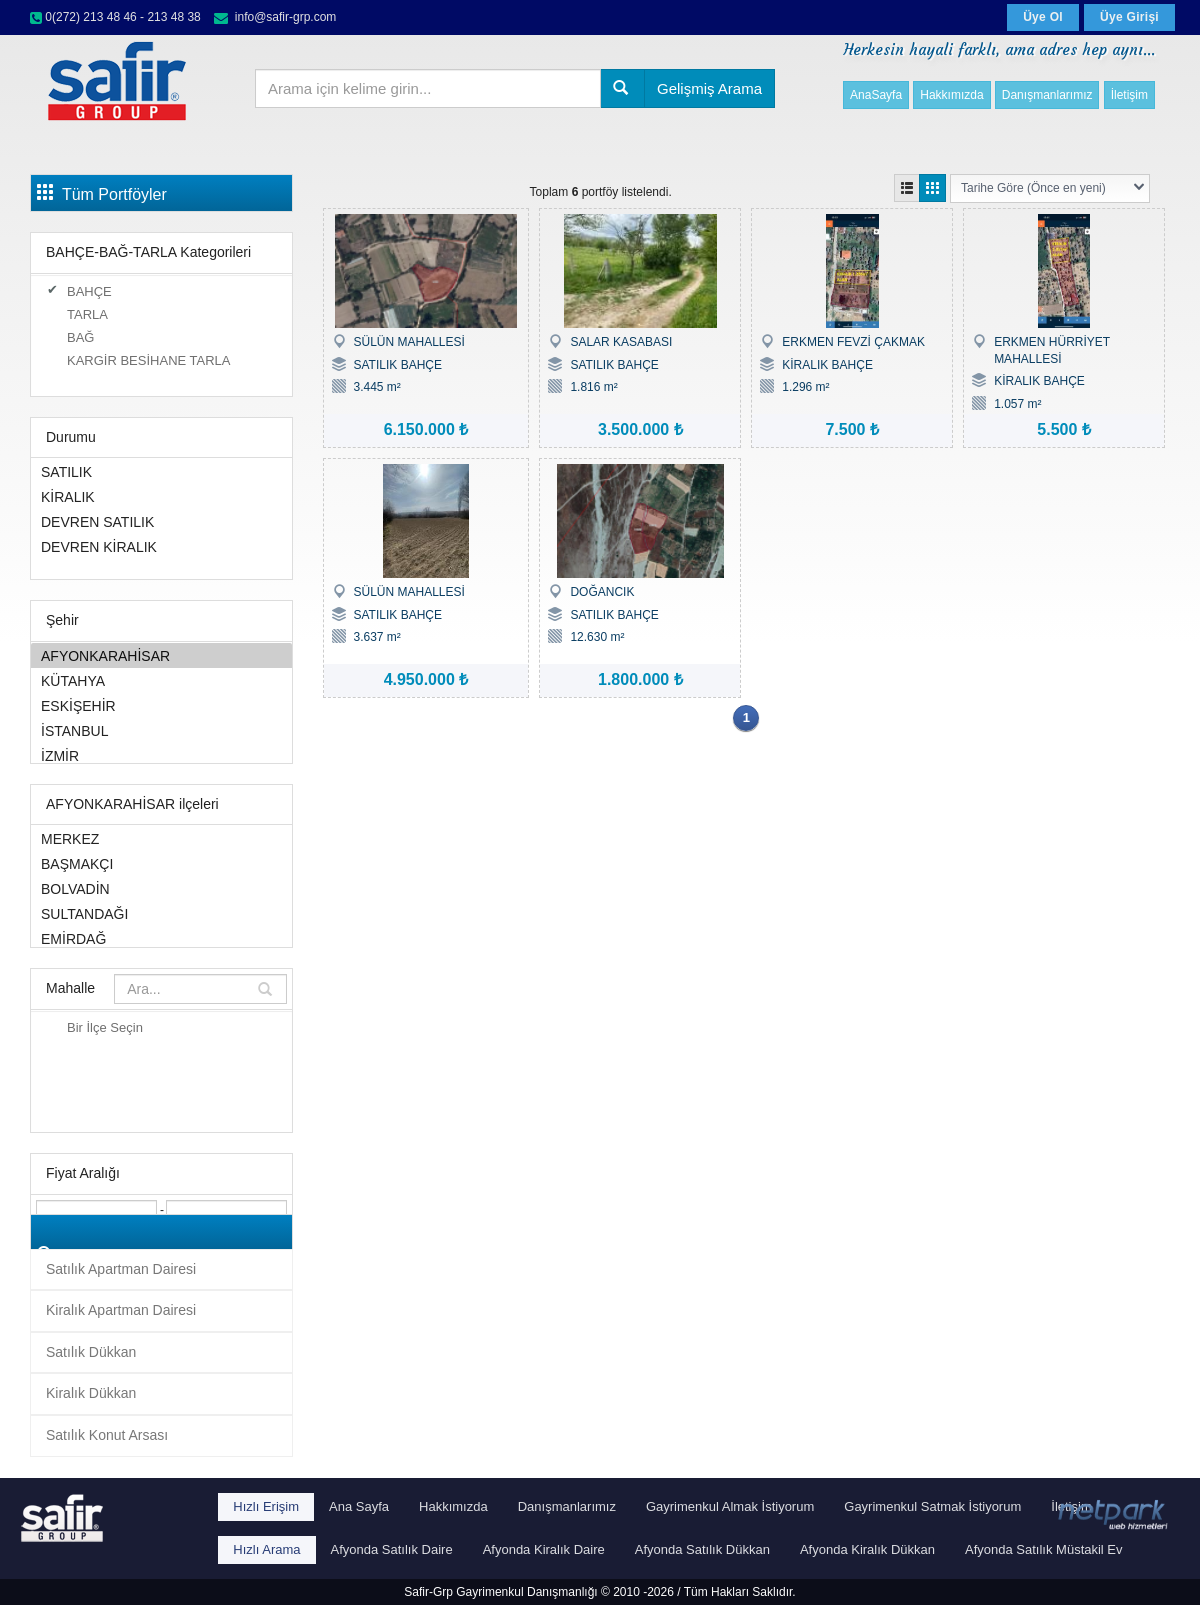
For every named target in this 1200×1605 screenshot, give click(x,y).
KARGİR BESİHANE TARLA (149, 360)
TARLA (87, 314)
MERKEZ (161, 838)
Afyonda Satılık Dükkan (702, 1549)
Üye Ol (1043, 17)
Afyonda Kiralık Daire (544, 1549)
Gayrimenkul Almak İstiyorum (730, 1506)
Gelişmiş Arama (709, 88)
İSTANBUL (161, 730)
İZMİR (161, 755)
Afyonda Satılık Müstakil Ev (1044, 1549)
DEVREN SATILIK (161, 521)
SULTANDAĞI (161, 913)
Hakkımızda (951, 95)
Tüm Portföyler (102, 193)
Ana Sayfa (359, 1506)
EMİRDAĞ (161, 938)
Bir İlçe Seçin (105, 1027)
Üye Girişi (1129, 17)
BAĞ (80, 337)
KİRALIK (161, 496)
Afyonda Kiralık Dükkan (867, 1549)
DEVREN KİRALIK (161, 546)
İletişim (1129, 95)
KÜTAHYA (161, 680)
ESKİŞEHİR (161, 705)
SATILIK (161, 471)
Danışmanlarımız (1047, 95)
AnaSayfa (876, 95)
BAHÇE (89, 291)
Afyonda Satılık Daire (392, 1549)
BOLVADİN (161, 888)
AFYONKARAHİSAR (161, 655)
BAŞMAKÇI (161, 863)
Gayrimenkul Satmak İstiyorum (932, 1506)
